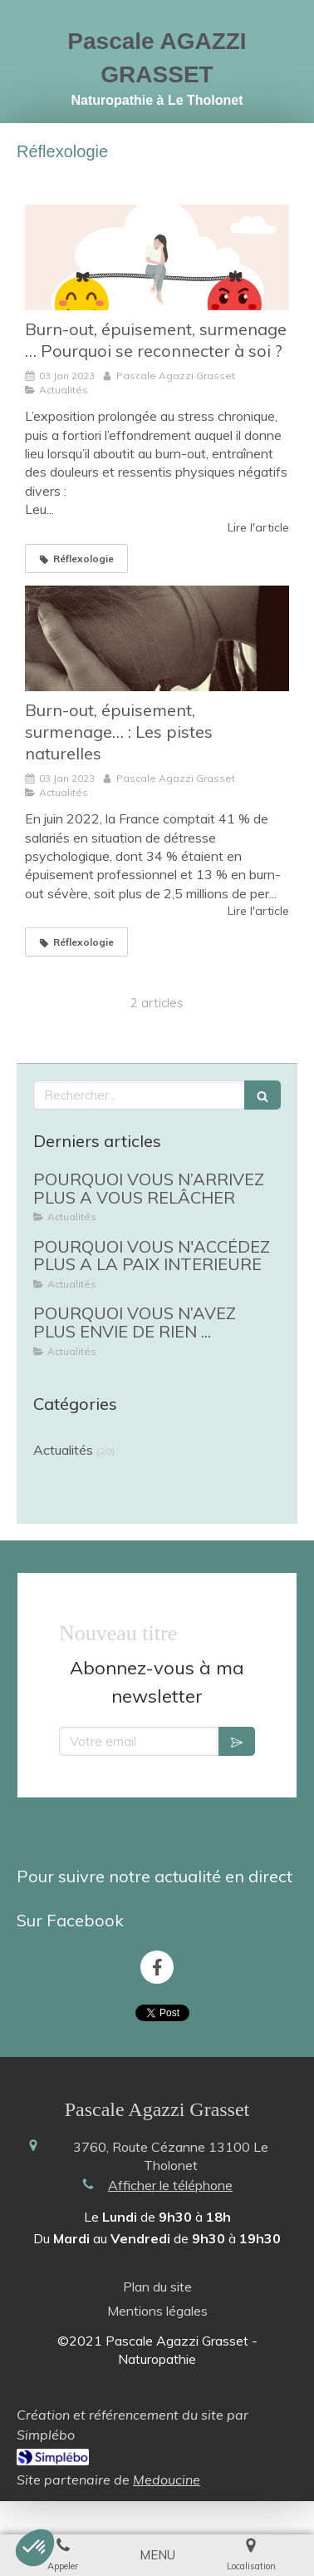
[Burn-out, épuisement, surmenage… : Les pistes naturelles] (157, 638)
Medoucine (166, 2463)
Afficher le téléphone (170, 2168)
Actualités (63, 1449)
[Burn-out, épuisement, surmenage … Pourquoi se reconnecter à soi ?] (157, 257)
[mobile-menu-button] (157, 2555)
